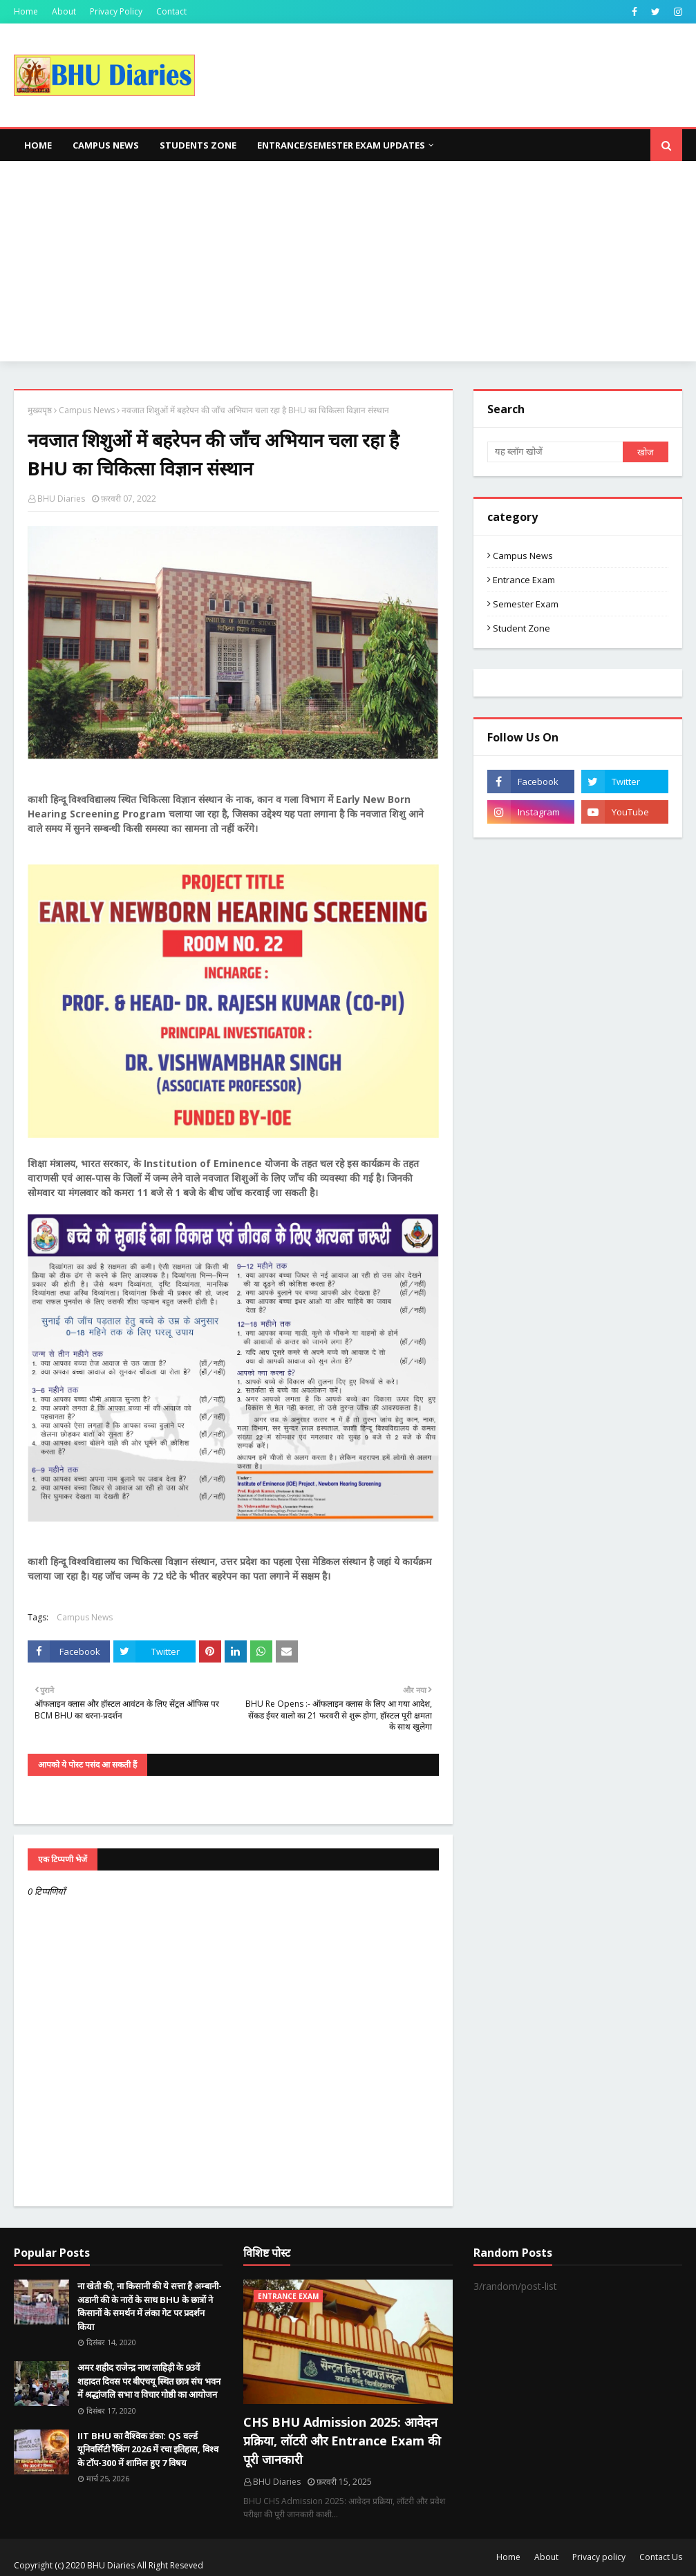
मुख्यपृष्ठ (40, 410)
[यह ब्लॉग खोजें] (555, 452)
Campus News (87, 410)
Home (26, 11)
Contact (171, 11)
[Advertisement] (348, 264)
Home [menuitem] (38, 145)
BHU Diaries (61, 498)
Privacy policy (599, 2557)
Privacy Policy (116, 11)
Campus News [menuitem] (106, 145)
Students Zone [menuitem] (198, 145)
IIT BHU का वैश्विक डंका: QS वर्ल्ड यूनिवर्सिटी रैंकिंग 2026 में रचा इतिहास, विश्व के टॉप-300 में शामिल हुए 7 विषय (147, 2449)
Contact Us (660, 2557)
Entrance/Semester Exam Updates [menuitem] (341, 145)
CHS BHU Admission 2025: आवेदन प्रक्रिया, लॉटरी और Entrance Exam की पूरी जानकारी (342, 2441)
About (64, 11)
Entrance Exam (524, 580)
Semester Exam (525, 604)
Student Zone (521, 628)
